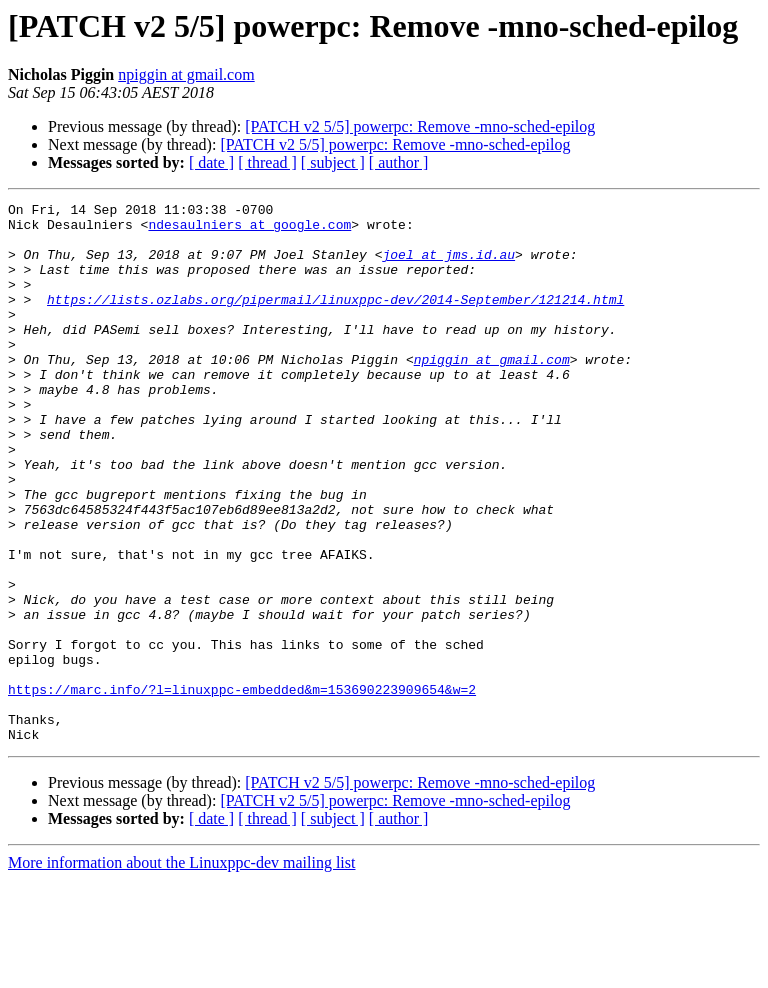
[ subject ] (333, 162)
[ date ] (211, 162)
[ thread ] (267, 162)
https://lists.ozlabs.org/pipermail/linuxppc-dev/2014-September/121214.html (335, 320)
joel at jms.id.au (448, 266)
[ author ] (399, 162)
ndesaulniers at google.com (249, 230)
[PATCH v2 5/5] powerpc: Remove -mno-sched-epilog (420, 126)
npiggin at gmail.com (186, 74)
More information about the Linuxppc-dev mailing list (181, 970)
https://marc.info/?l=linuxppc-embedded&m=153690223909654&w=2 (242, 788)
